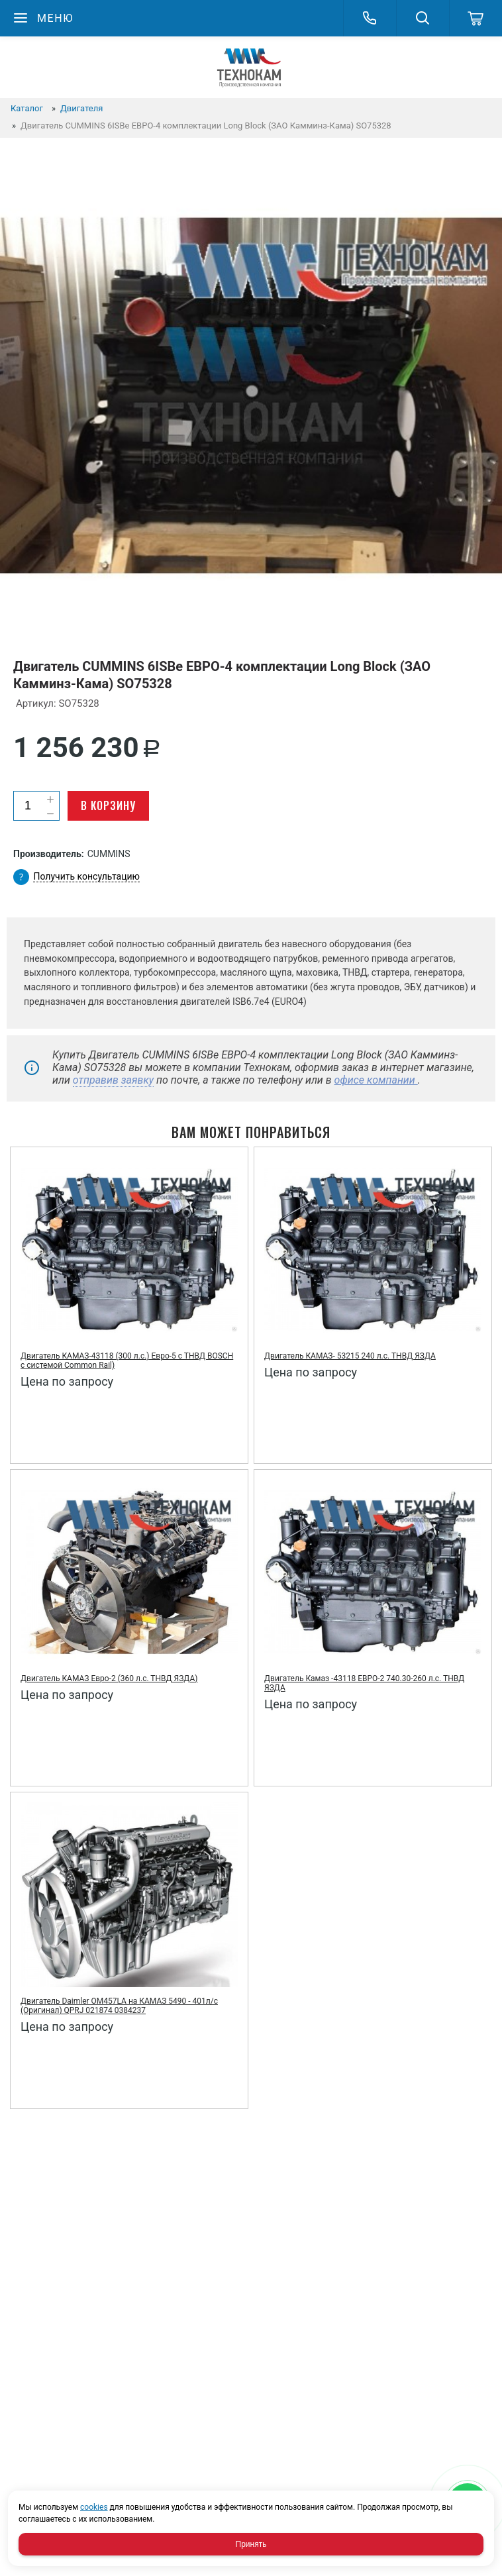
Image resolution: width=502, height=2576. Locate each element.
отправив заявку (113, 1080)
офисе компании (376, 1080)
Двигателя (81, 108)
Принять (251, 2544)
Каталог (27, 108)
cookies (94, 2507)
